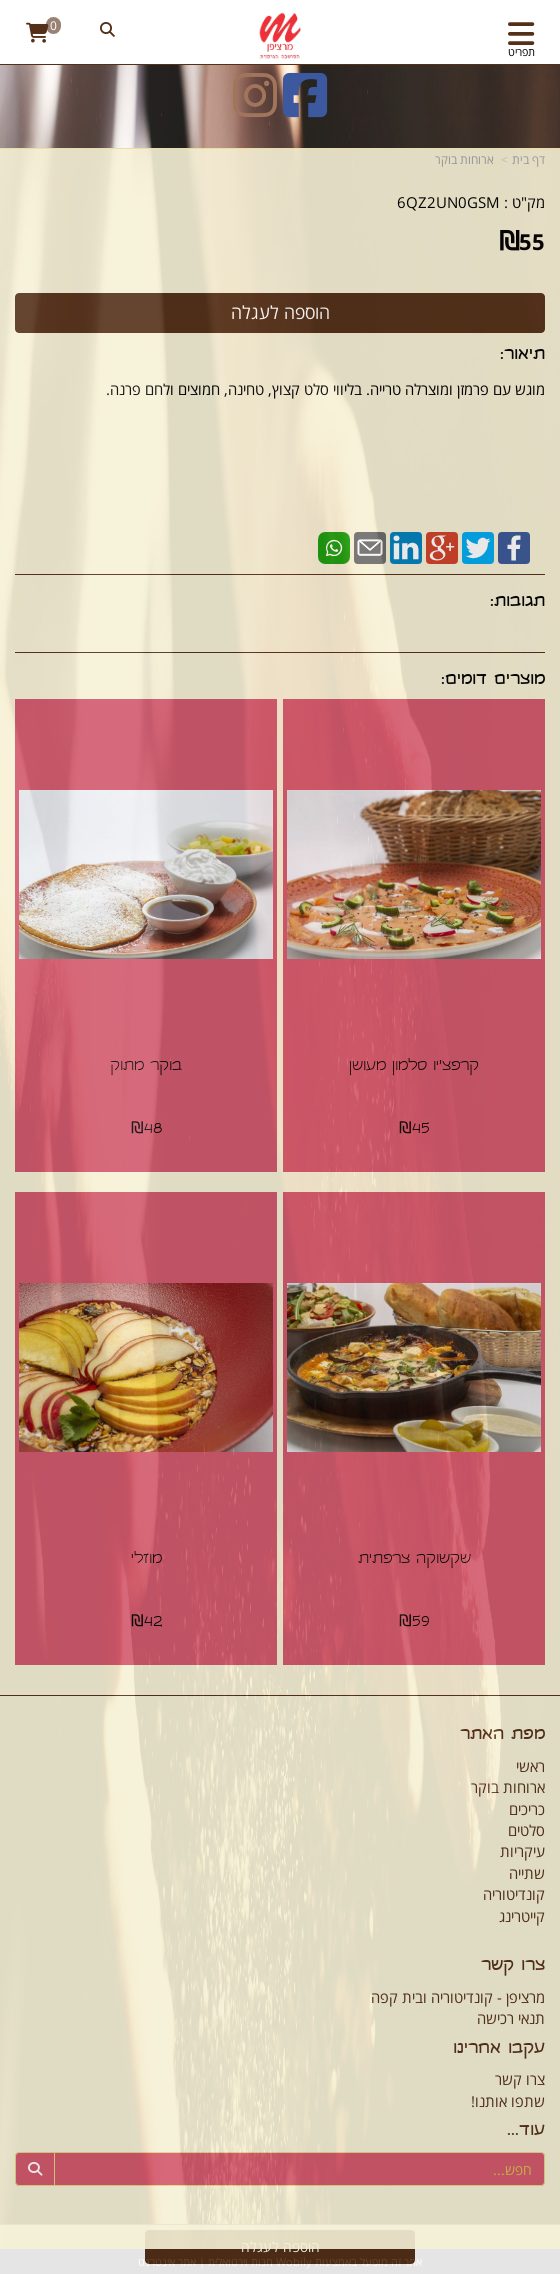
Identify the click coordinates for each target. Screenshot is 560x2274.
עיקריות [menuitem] (522, 1851)
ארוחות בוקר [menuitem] (508, 1787)
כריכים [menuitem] (527, 1809)
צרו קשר (520, 2079)
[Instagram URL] (255, 108)
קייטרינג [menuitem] (522, 1916)
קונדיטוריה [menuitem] (514, 1894)
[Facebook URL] (305, 108)
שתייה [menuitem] (527, 1873)
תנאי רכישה (511, 2018)
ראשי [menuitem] (530, 1766)
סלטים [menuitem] (526, 1830)
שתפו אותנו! (508, 2101)
